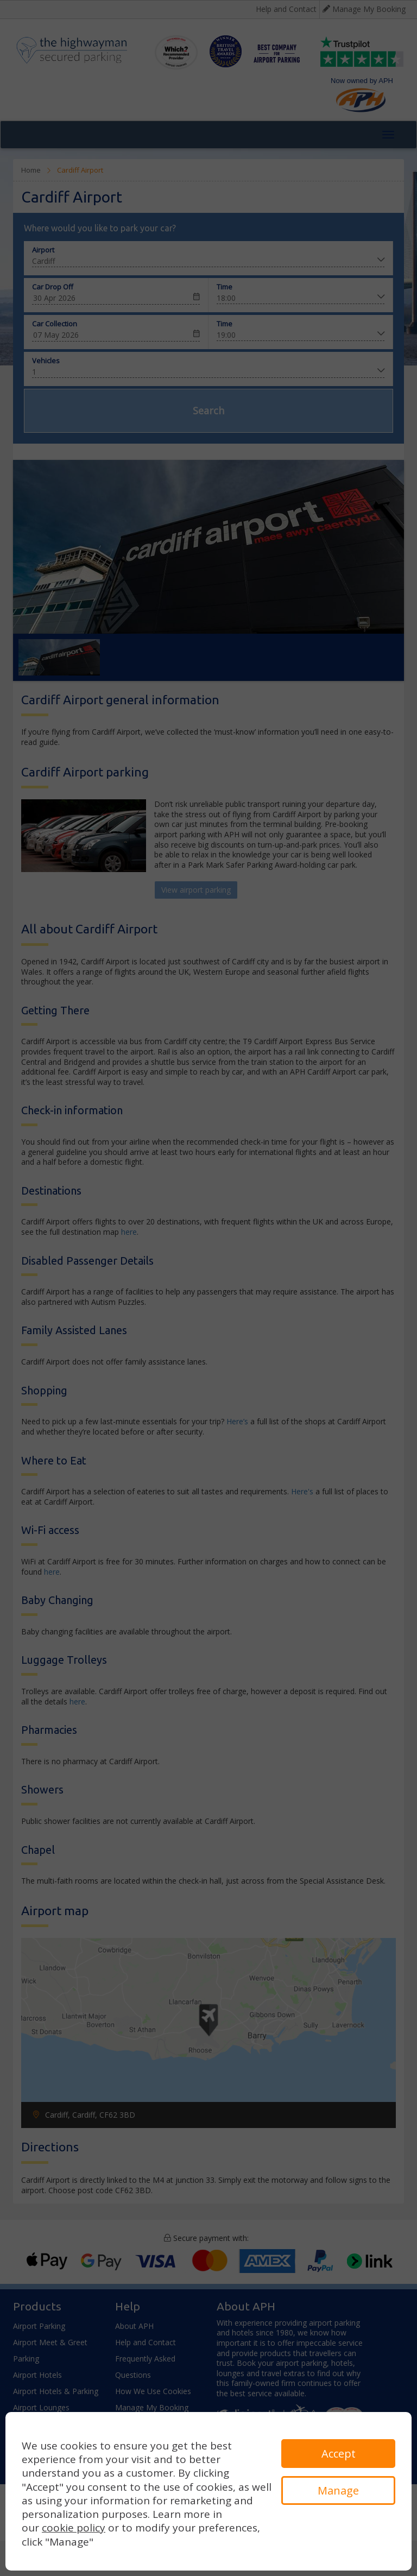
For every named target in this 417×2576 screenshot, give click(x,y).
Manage (338, 2490)
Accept (338, 2453)
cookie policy (73, 2528)
